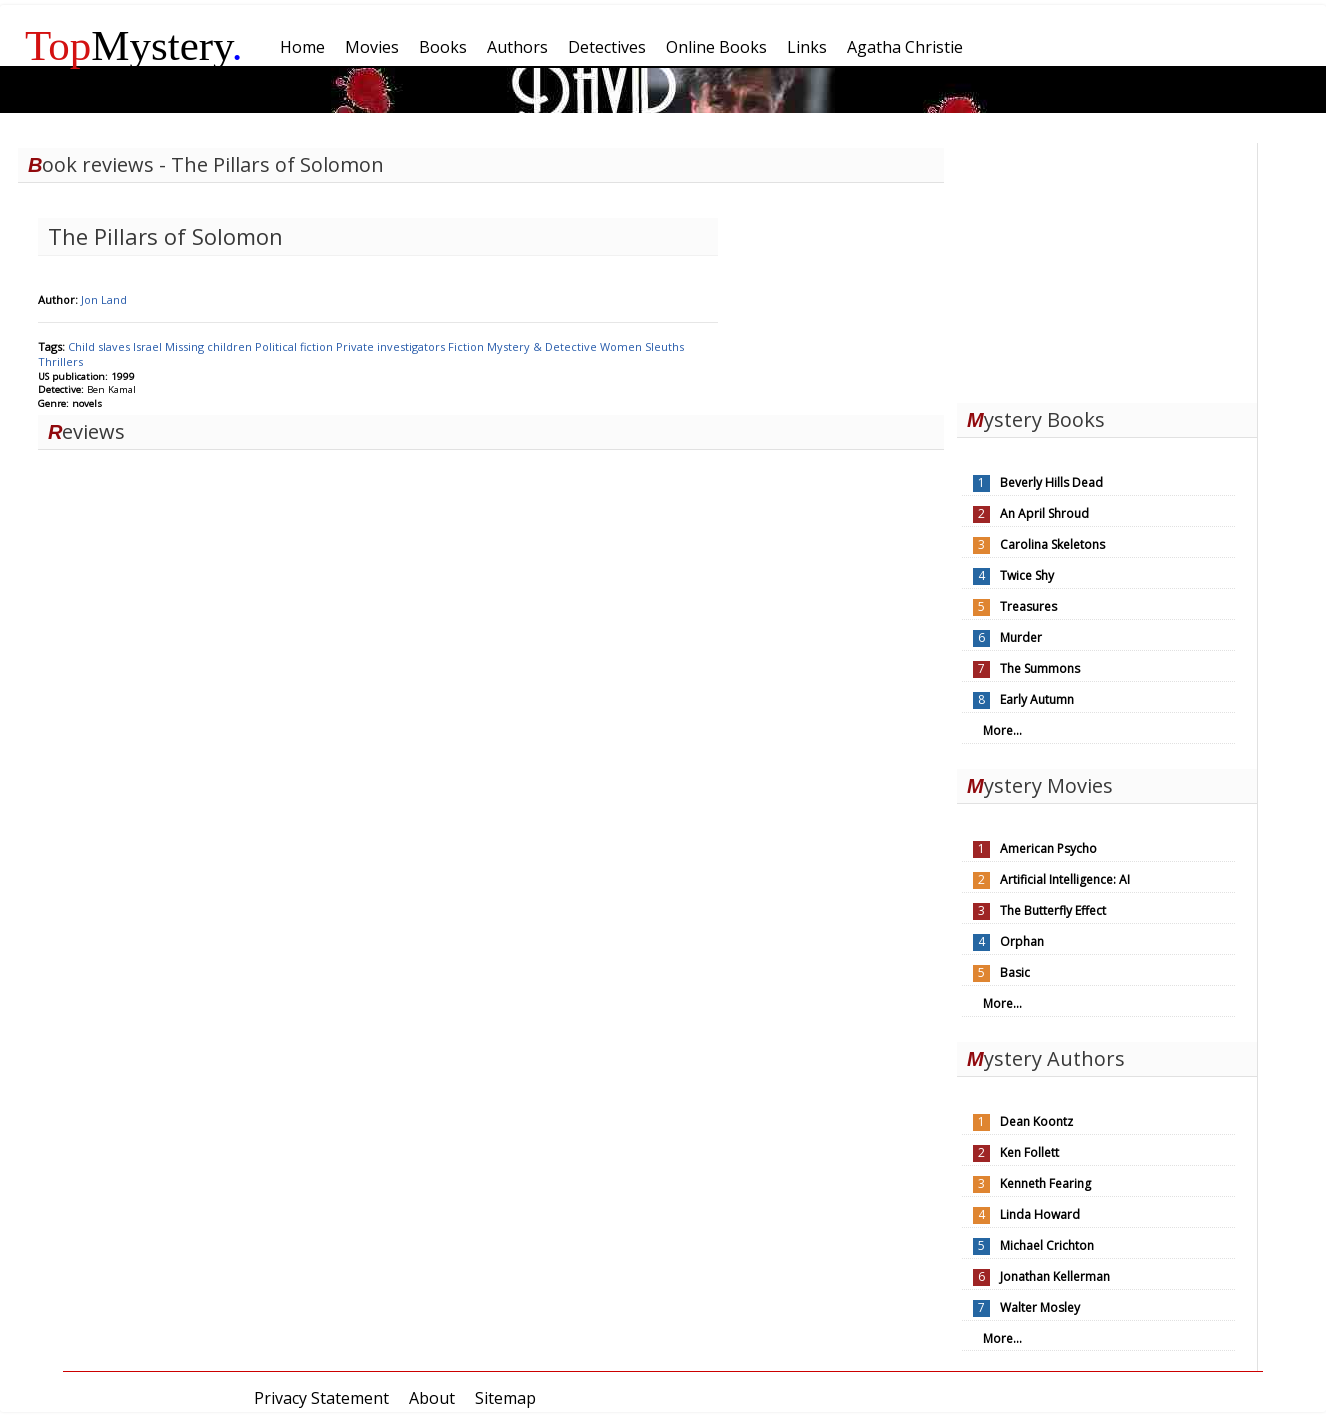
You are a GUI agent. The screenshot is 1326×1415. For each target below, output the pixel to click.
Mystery (134, 45)
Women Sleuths (642, 346)
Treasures (1028, 606)
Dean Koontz (1036, 1121)
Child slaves (100, 346)
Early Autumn (1037, 699)
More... (1002, 730)
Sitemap (505, 1398)
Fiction (467, 346)
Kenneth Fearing (1045, 1183)
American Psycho (1048, 848)
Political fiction (295, 346)
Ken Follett (1029, 1152)
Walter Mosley (1040, 1307)
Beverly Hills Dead (1051, 482)
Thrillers (60, 361)
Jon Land (104, 299)
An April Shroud (1044, 513)
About (432, 1398)
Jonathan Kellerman (1055, 1276)
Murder (1021, 637)
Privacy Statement (321, 1398)
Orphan (1022, 941)
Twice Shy (1027, 575)
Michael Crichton (1047, 1245)
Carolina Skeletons (1052, 544)
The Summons (1040, 668)
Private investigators (392, 346)
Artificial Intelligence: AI (1065, 879)
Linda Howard (1040, 1214)
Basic (1015, 972)
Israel (149, 346)
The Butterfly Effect (1053, 910)
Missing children (210, 346)
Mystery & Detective (543, 346)
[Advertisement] (1107, 268)
